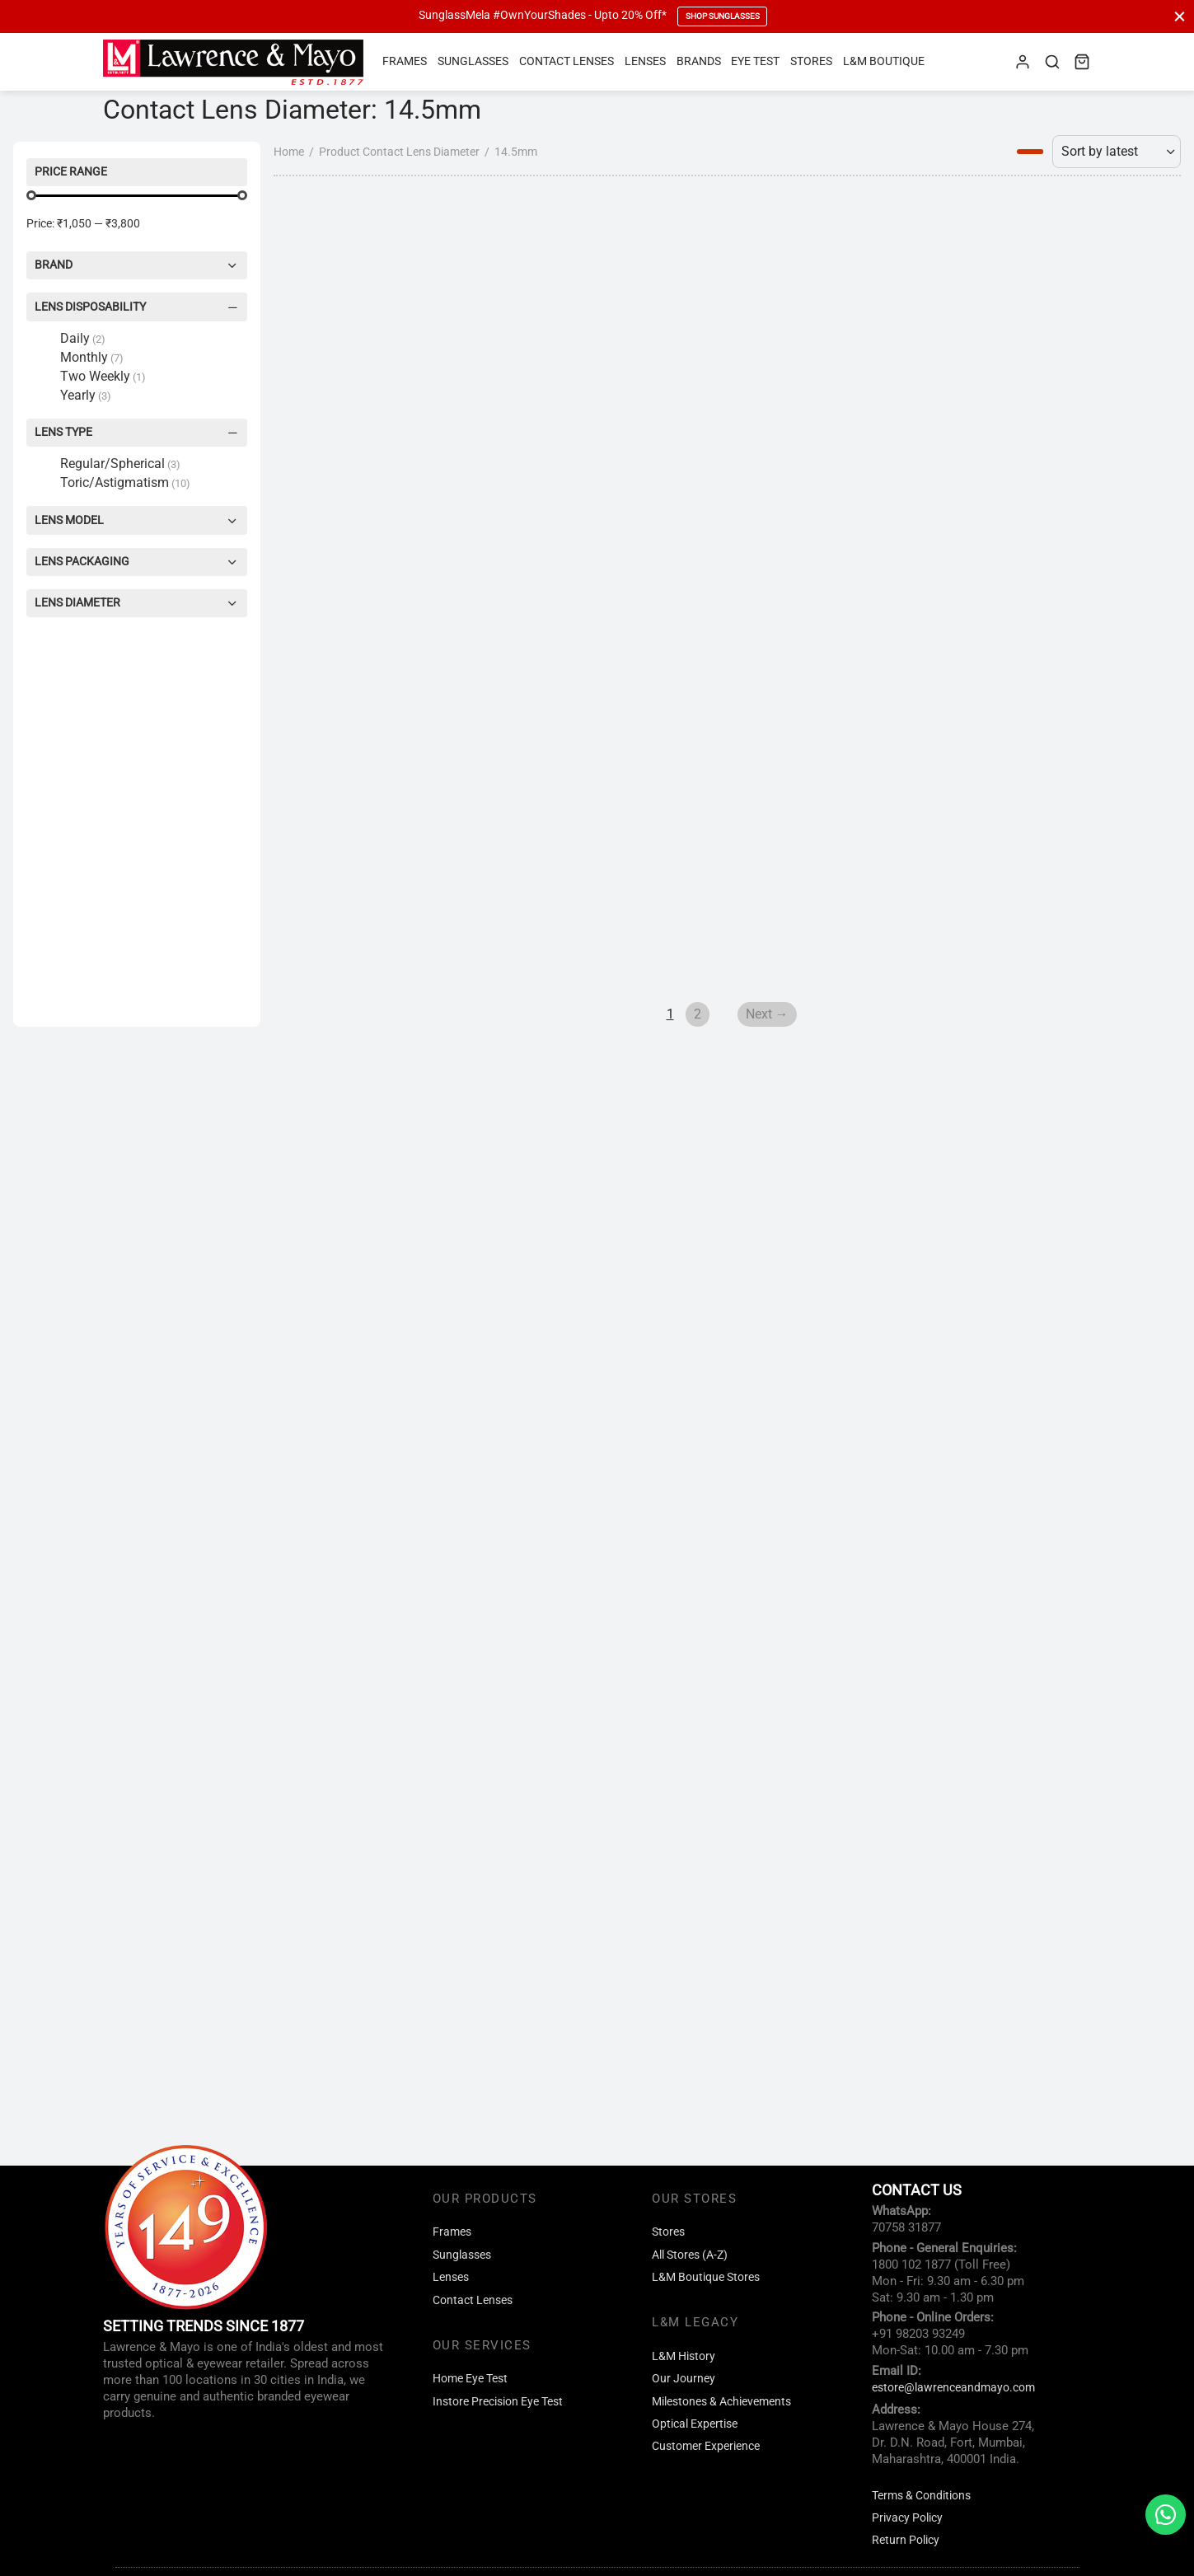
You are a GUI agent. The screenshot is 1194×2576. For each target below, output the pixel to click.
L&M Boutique (884, 61)
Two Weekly (103, 376)
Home (28, 706)
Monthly (92, 357)
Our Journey (683, 2379)
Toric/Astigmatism (125, 482)
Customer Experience (706, 2446)
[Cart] (1082, 62)
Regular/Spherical (120, 463)
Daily (82, 338)
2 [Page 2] (567, 1933)
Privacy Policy (907, 2518)
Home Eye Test (470, 2379)
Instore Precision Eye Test (498, 2402)
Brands (699, 61)
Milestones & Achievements (721, 2402)
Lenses (645, 61)
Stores (811, 61)
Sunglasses (473, 61)
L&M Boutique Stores (706, 2277)
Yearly (85, 395)
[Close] (1179, 16)
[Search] (1052, 62)
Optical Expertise (694, 2424)
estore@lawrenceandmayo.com (953, 2388)
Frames (404, 61)
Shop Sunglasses (723, 16)
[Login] (1022, 62)
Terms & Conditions (921, 2496)
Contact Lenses (566, 61)
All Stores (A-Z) (690, 2255)
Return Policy (905, 2540)
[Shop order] (1116, 706)
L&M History (683, 2356)
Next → (637, 1933)
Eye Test (755, 61)
